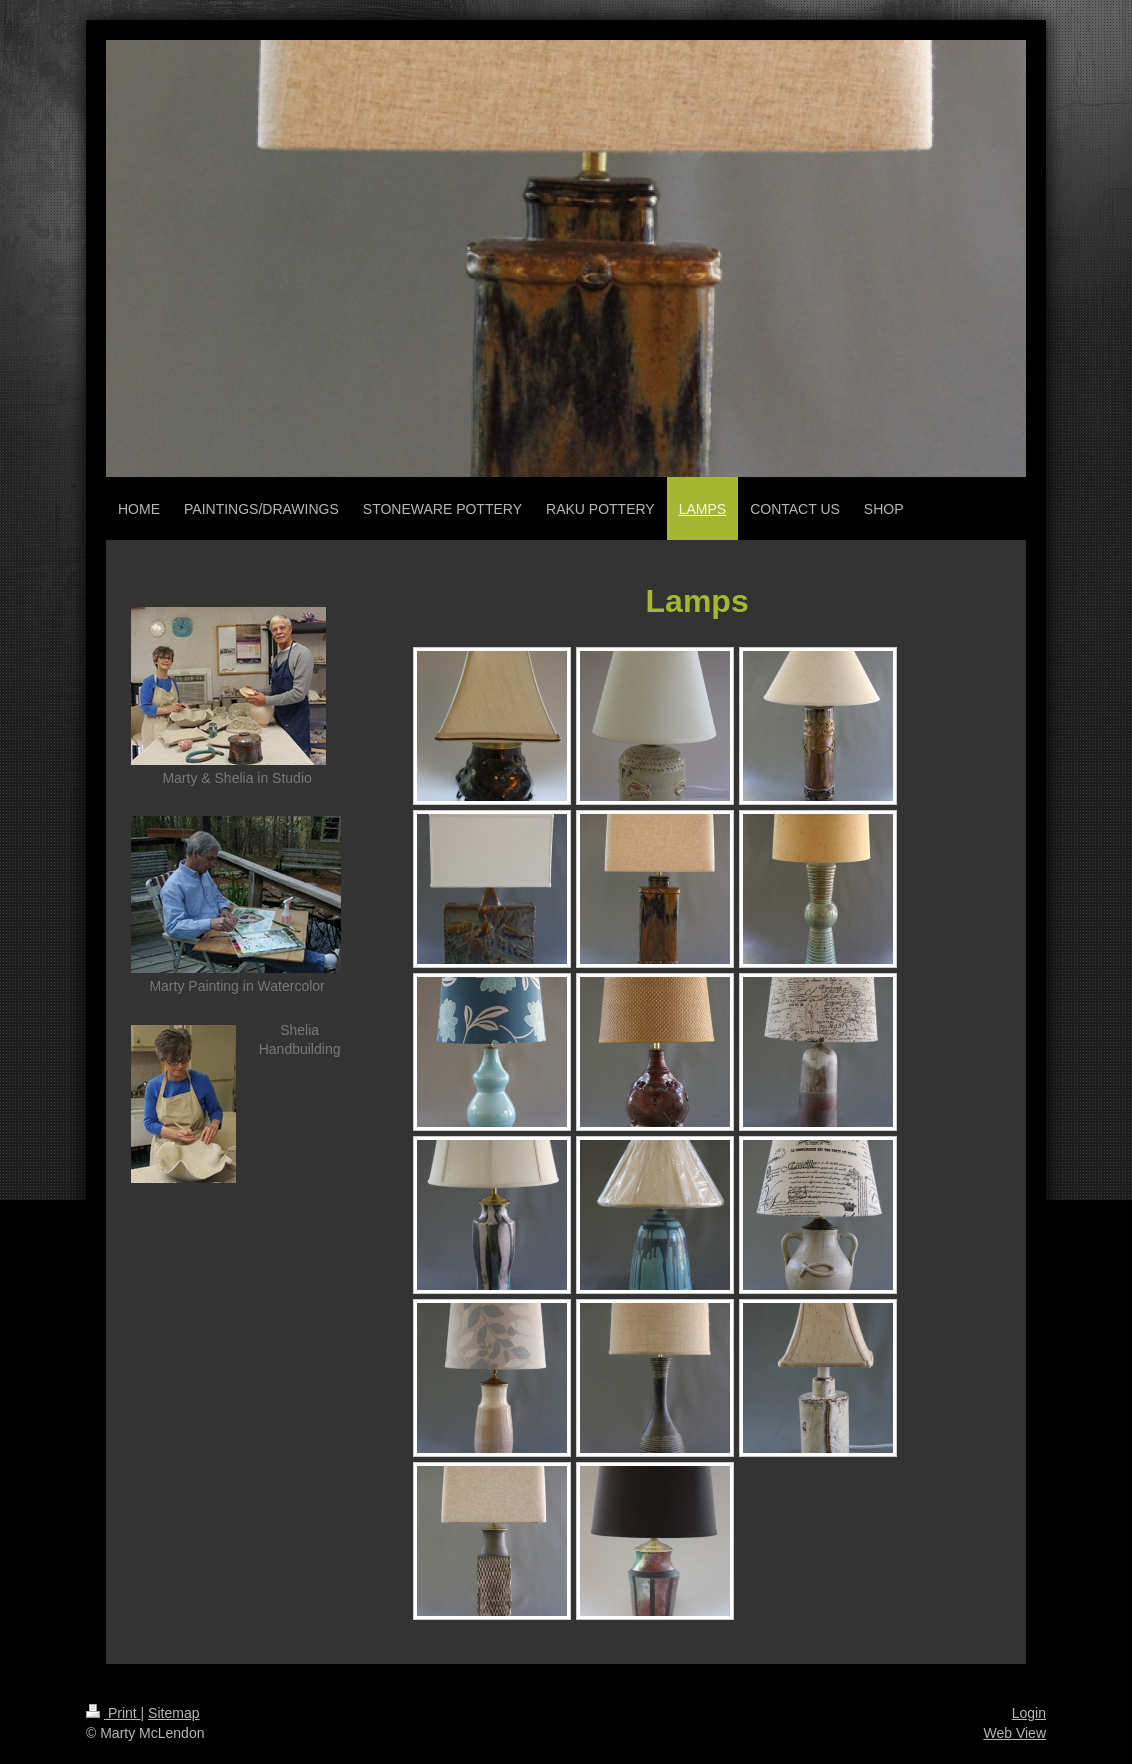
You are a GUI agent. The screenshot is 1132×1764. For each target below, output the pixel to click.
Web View (1014, 1733)
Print (113, 1713)
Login (1029, 1713)
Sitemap (173, 1713)
